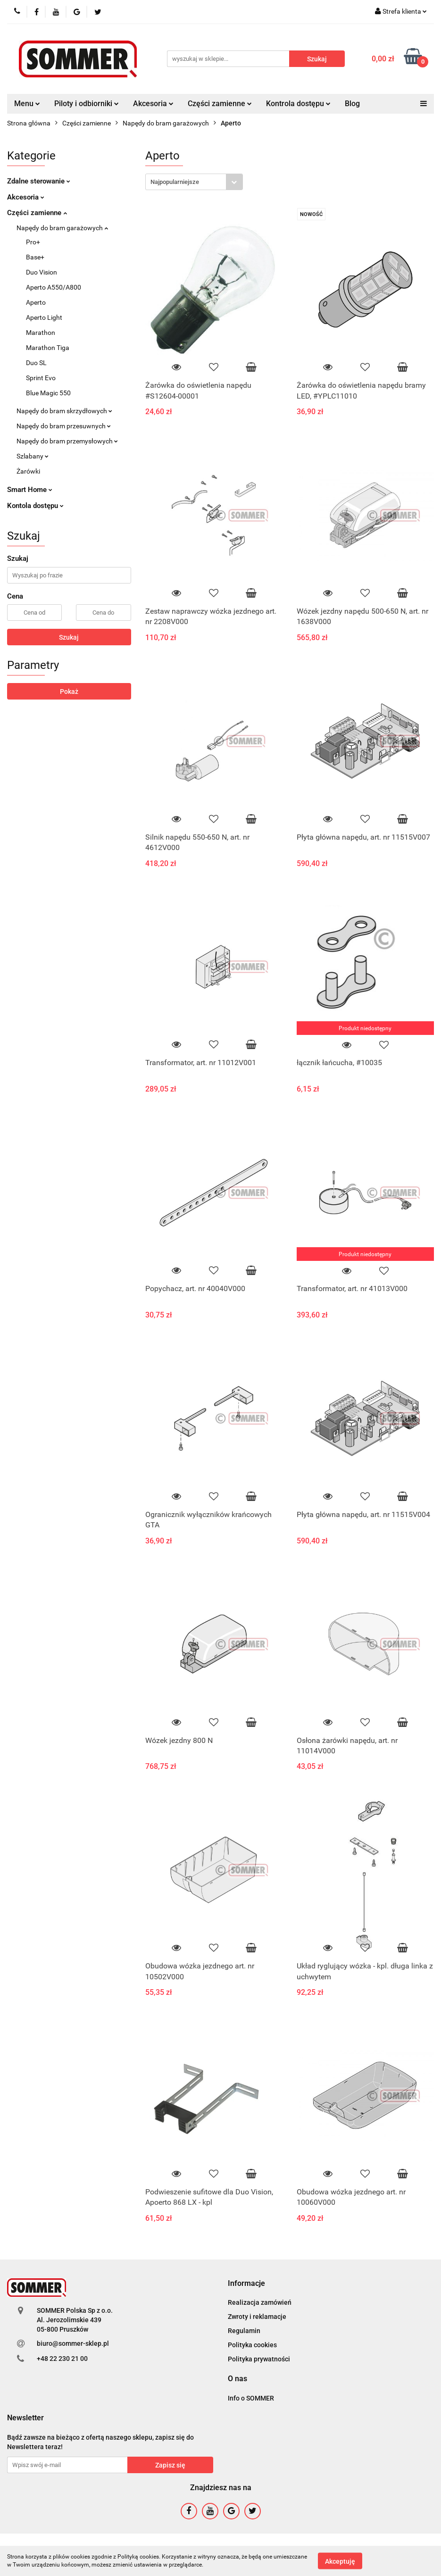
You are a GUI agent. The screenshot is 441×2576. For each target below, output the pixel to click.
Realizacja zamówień (259, 2302)
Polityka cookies (252, 2345)
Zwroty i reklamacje (257, 2316)
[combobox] (194, 182)
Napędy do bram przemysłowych (67, 441)
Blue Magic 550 (48, 393)
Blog (352, 103)
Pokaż (69, 691)
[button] (246, 2283)
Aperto (36, 302)
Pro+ (33, 242)
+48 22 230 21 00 (62, 2358)
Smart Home (29, 489)
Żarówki (28, 471)
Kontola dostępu (35, 505)
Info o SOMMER (251, 2398)
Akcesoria (153, 103)
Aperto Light (44, 317)
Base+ (35, 257)
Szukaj (69, 637)
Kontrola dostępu (298, 103)
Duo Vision (41, 272)
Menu (27, 103)
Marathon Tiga (47, 347)
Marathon (40, 332)
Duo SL (36, 363)
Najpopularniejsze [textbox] (174, 181)
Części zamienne (220, 103)
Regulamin (244, 2330)
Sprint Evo (41, 378)
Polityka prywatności (259, 2359)
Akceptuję (340, 2561)
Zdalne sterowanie (38, 181)
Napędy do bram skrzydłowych (64, 411)
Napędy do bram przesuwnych (64, 426)
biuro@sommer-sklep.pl (73, 2343)
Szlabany (33, 456)
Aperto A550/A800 (53, 287)
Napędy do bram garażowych (62, 228)
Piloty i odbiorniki (86, 103)
